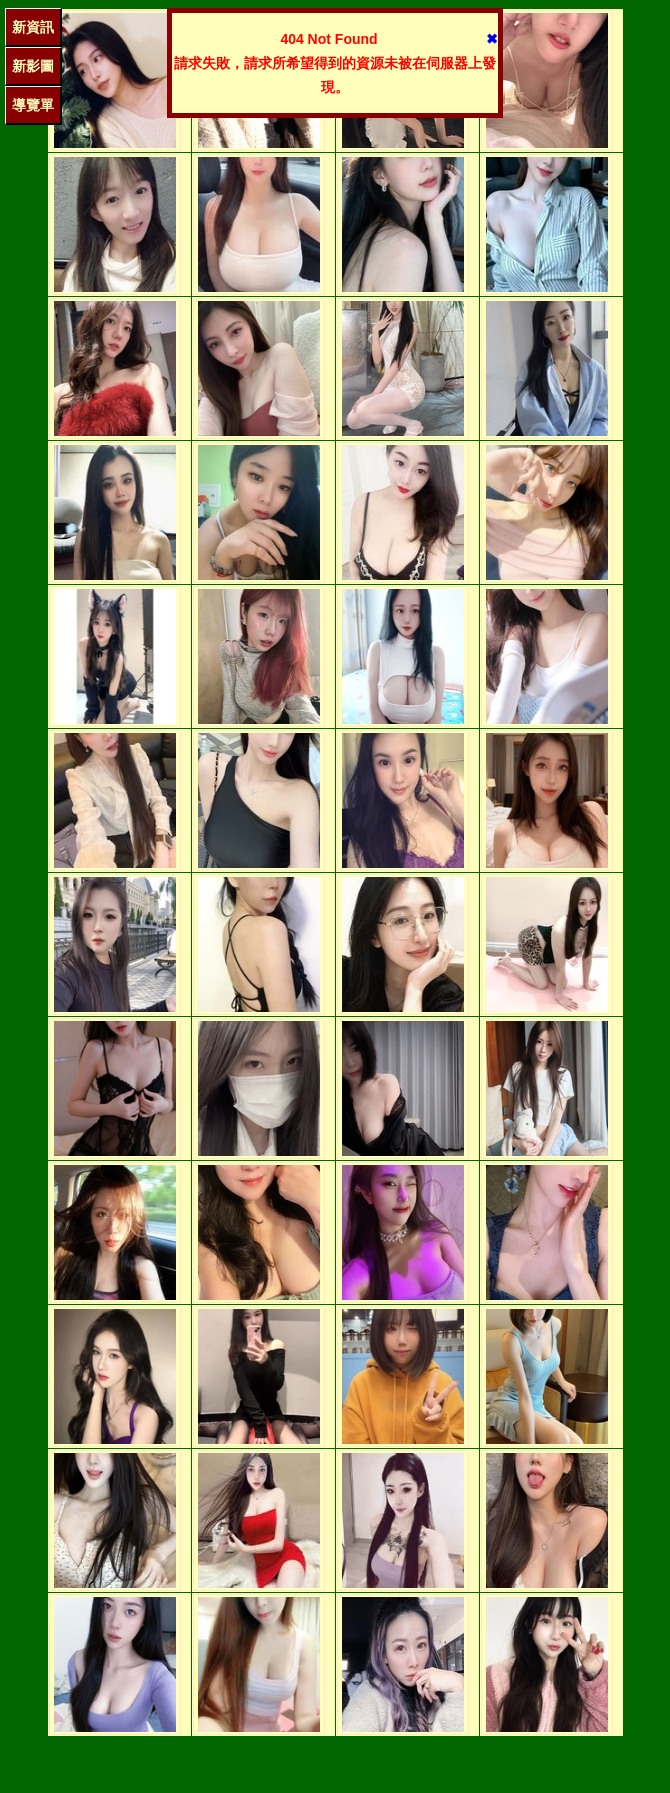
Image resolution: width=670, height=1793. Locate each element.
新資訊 (33, 27)
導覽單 (33, 105)
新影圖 (33, 66)
